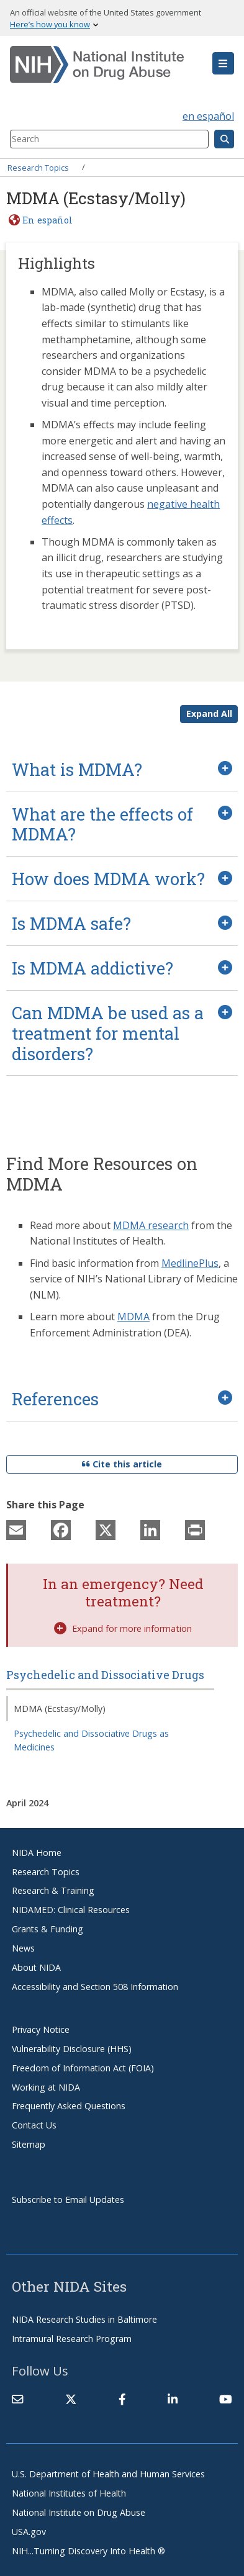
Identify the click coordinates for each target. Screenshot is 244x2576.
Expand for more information (123, 1628)
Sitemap (28, 2144)
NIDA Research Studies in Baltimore (84, 2319)
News (23, 1948)
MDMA (133, 1316)
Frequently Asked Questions (68, 2106)
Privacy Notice (41, 2029)
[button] (223, 63)
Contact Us (34, 2125)
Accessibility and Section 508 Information (95, 1987)
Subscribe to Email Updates (68, 2199)
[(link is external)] (70, 2399)
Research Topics (38, 167)
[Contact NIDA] (17, 2399)
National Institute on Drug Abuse (78, 2512)
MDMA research (151, 1225)
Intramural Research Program (72, 2338)
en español (208, 116)
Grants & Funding (47, 1929)
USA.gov (29, 2532)
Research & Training (53, 1890)
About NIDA (36, 1967)
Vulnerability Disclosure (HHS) (72, 2049)
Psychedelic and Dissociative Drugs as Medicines (91, 1739)
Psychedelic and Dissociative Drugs (105, 1674)
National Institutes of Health (69, 2493)
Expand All (209, 713)
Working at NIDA (46, 2087)
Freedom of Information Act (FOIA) (83, 2068)
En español (47, 220)
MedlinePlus (190, 1263)
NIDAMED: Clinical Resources (71, 1910)
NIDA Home (36, 1852)
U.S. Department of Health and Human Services (108, 2474)
